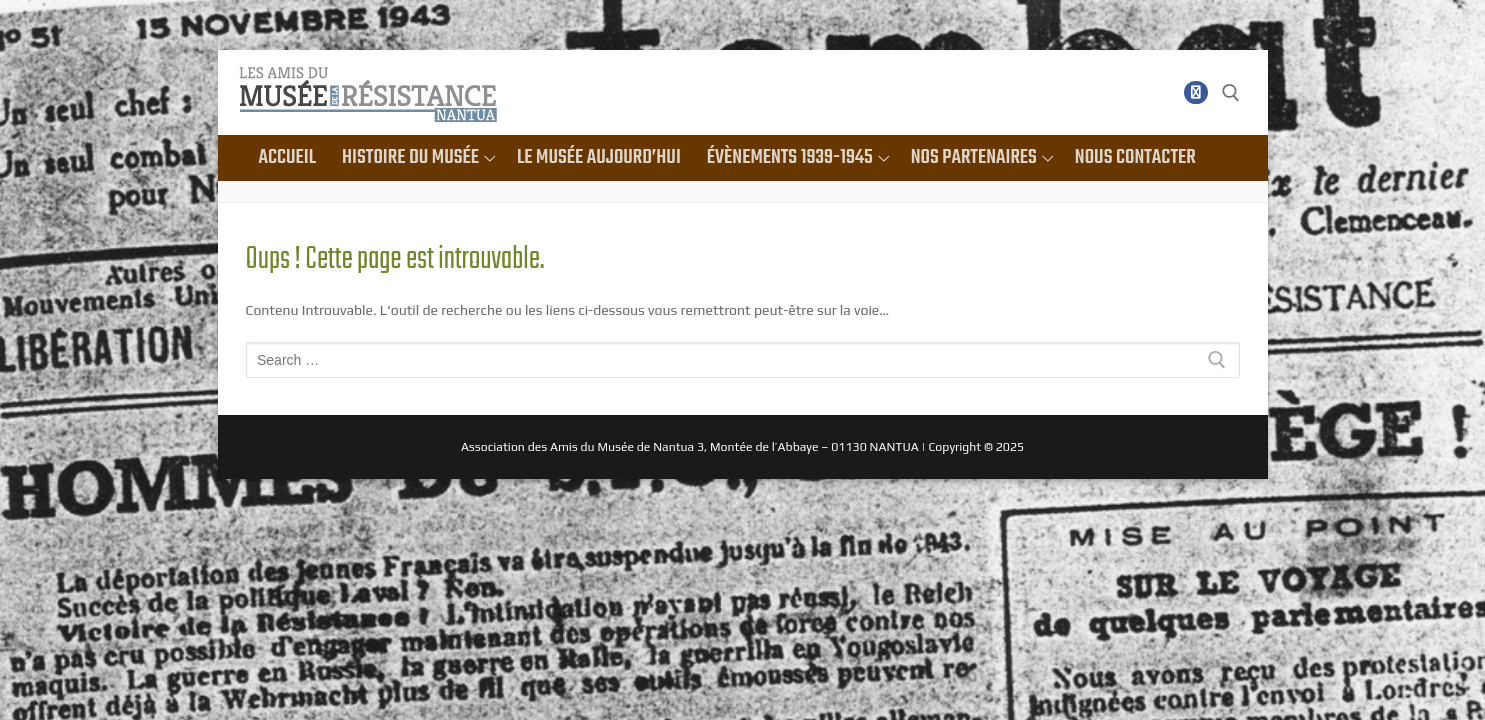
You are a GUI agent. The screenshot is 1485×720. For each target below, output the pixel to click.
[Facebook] (1195, 92)
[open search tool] (1231, 93)
